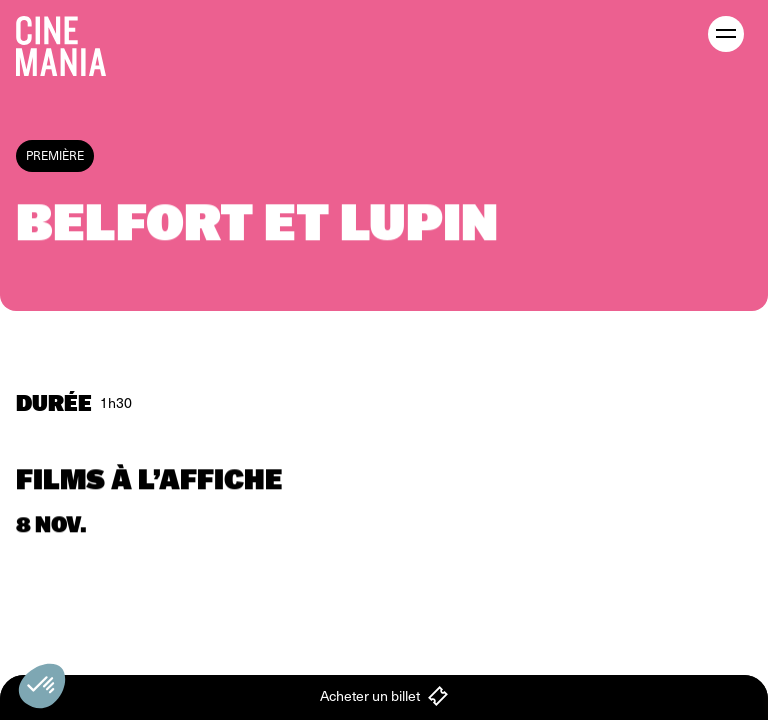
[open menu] (726, 34)
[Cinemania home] (69, 42)
